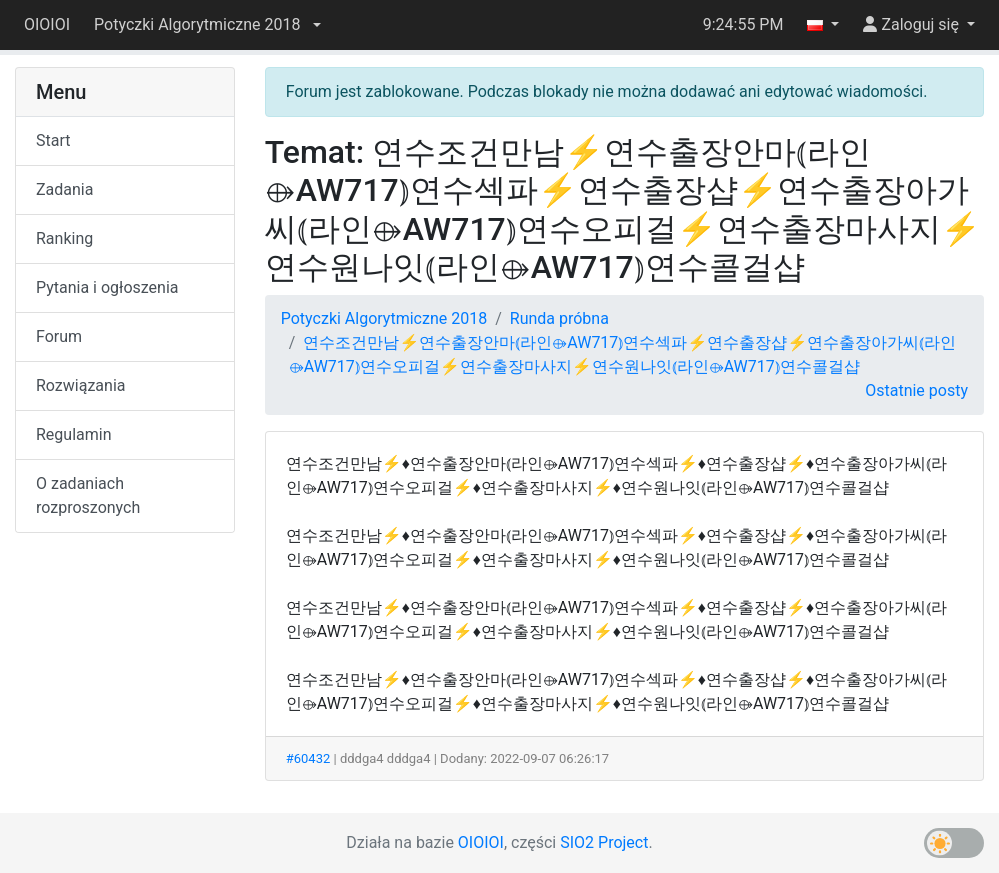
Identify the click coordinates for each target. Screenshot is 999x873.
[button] (207, 25)
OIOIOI (47, 24)
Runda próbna (559, 318)
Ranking (64, 238)
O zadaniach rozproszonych (88, 495)
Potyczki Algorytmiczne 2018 (384, 318)
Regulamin (74, 434)
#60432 (308, 758)
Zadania (64, 189)
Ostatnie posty (916, 390)
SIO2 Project (604, 842)
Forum (59, 336)
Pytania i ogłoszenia (107, 287)
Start (53, 140)
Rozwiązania (80, 385)
